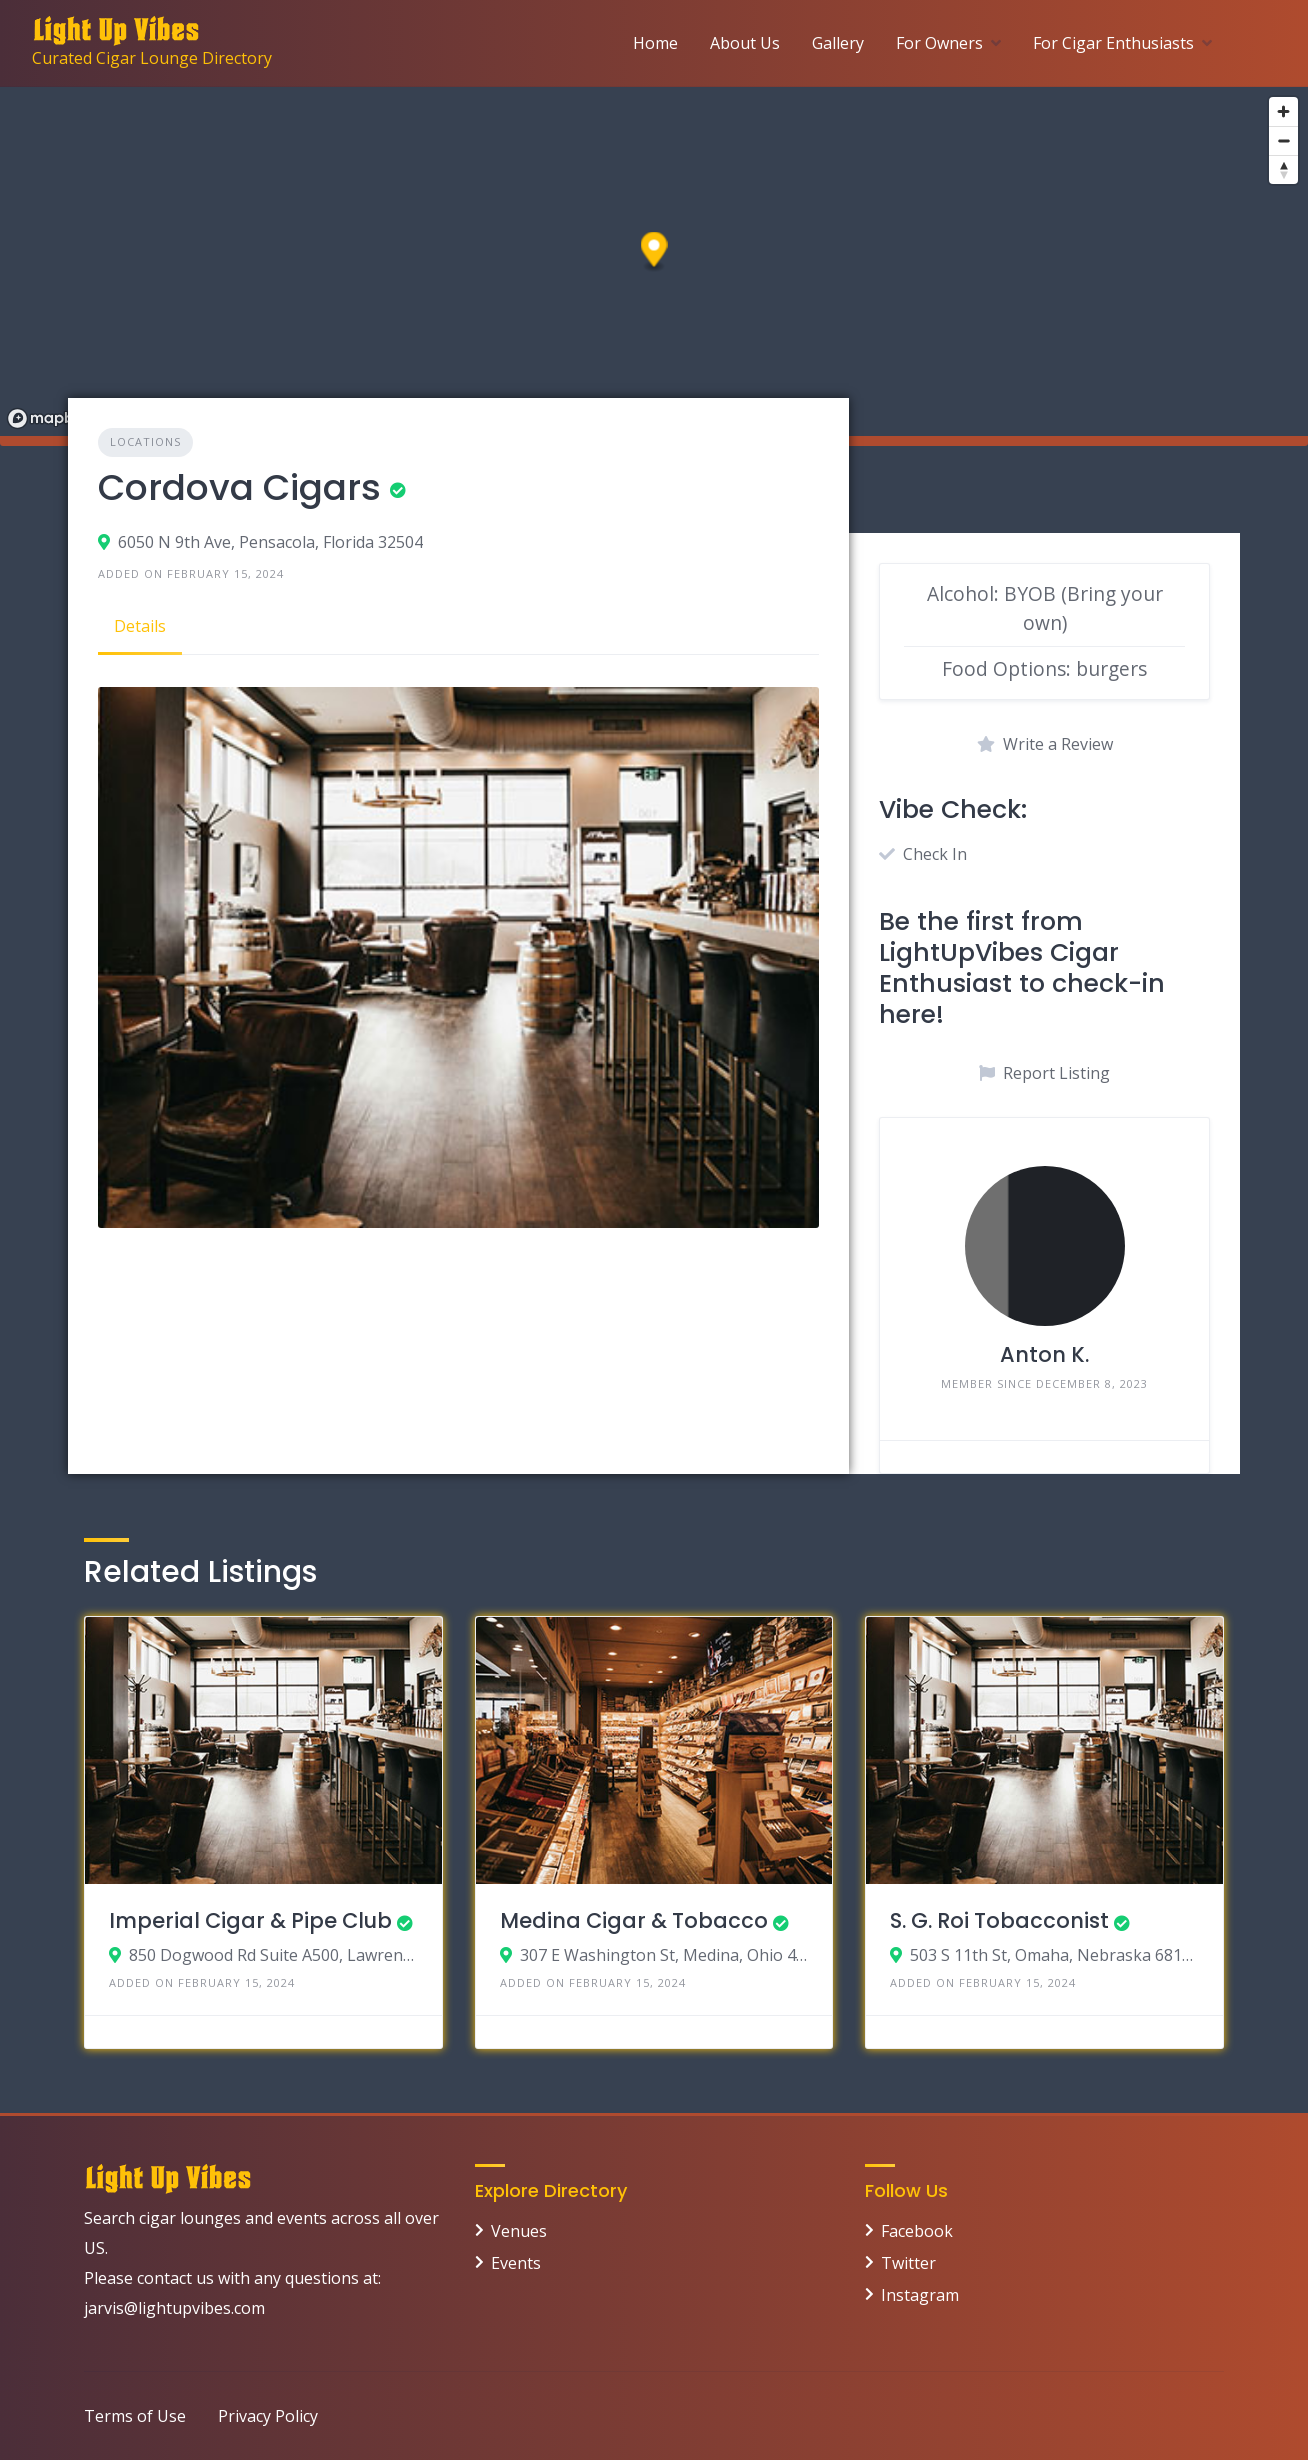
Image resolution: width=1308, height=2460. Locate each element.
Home (655, 43)
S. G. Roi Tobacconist (999, 1920)
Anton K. (1044, 1354)
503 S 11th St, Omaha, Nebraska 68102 (1054, 1955)
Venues (519, 2231)
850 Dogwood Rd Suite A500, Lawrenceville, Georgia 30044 (273, 1955)
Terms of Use (135, 2416)
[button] (654, 252)
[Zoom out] (1283, 140)
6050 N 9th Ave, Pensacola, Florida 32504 (270, 542)
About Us (745, 43)
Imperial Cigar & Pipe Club (250, 1920)
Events (516, 2263)
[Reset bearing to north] (1283, 169)
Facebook (917, 2231)
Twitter (908, 2263)
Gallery (838, 43)
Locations (145, 441)
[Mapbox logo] (50, 418)
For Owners (939, 43)
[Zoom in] (1283, 111)
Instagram (920, 2295)
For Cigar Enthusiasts (1113, 43)
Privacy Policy (268, 2416)
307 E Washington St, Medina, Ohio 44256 (664, 1955)
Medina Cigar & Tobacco (634, 1920)
